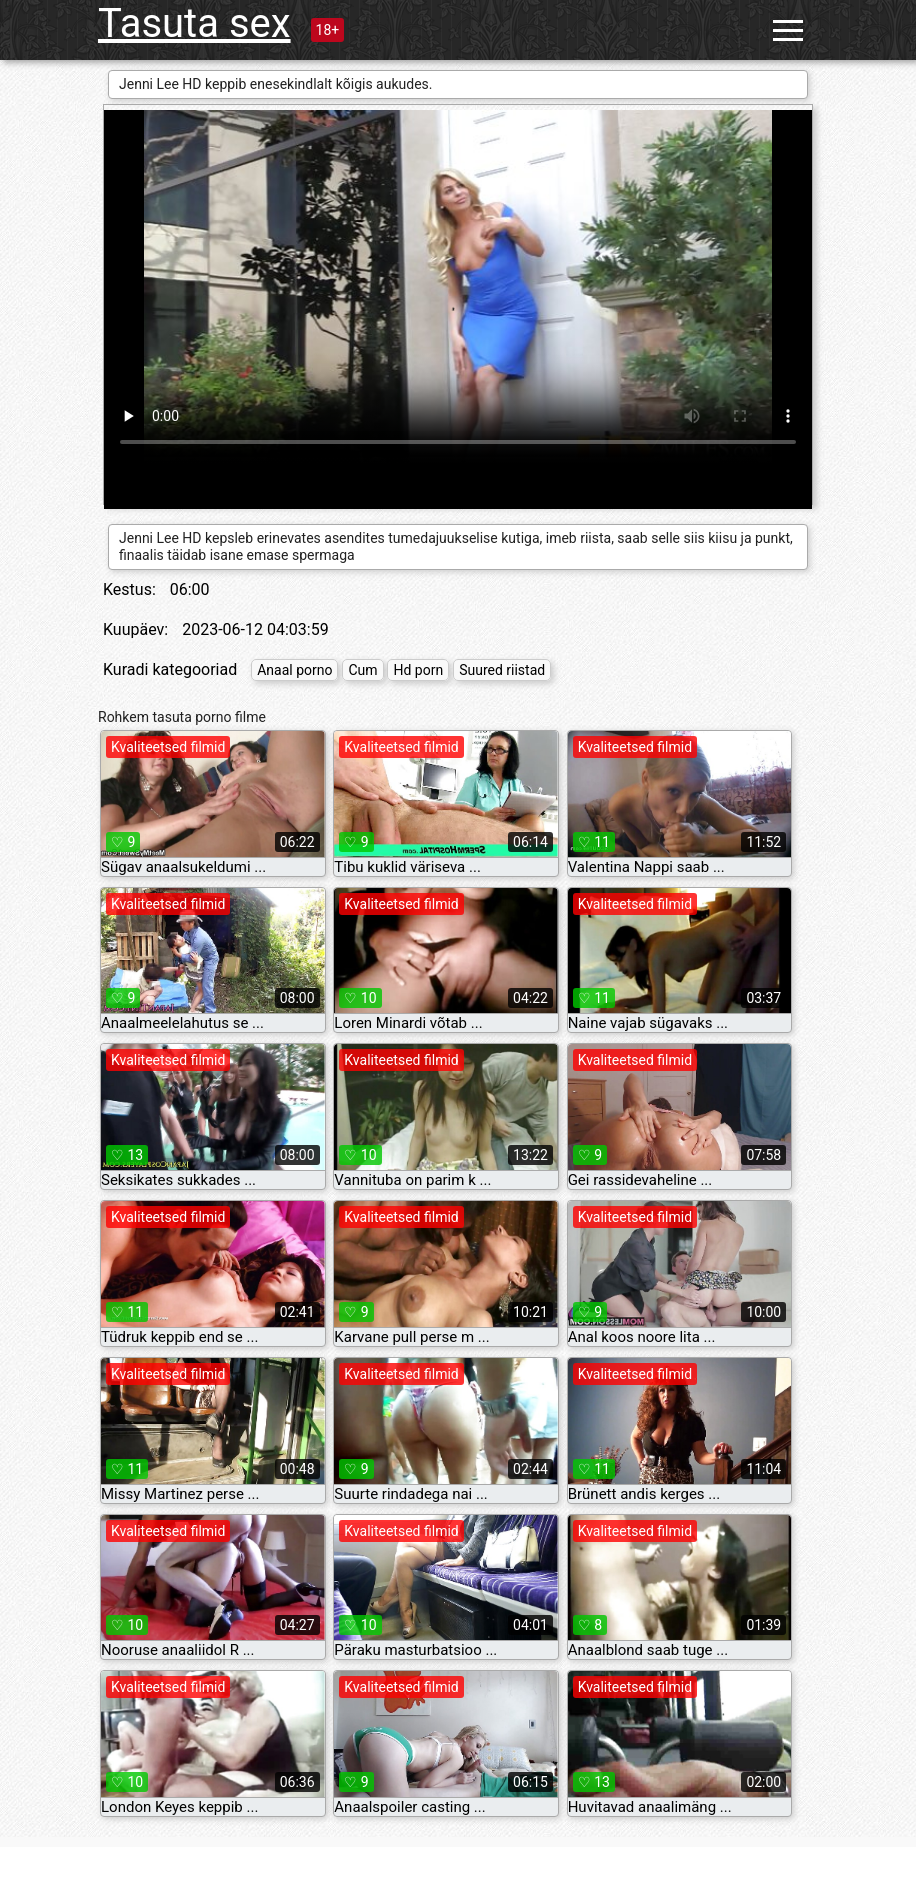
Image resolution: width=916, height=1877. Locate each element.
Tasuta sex (194, 23)
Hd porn (418, 670)
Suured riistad (502, 670)
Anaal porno (294, 670)
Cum (362, 670)
